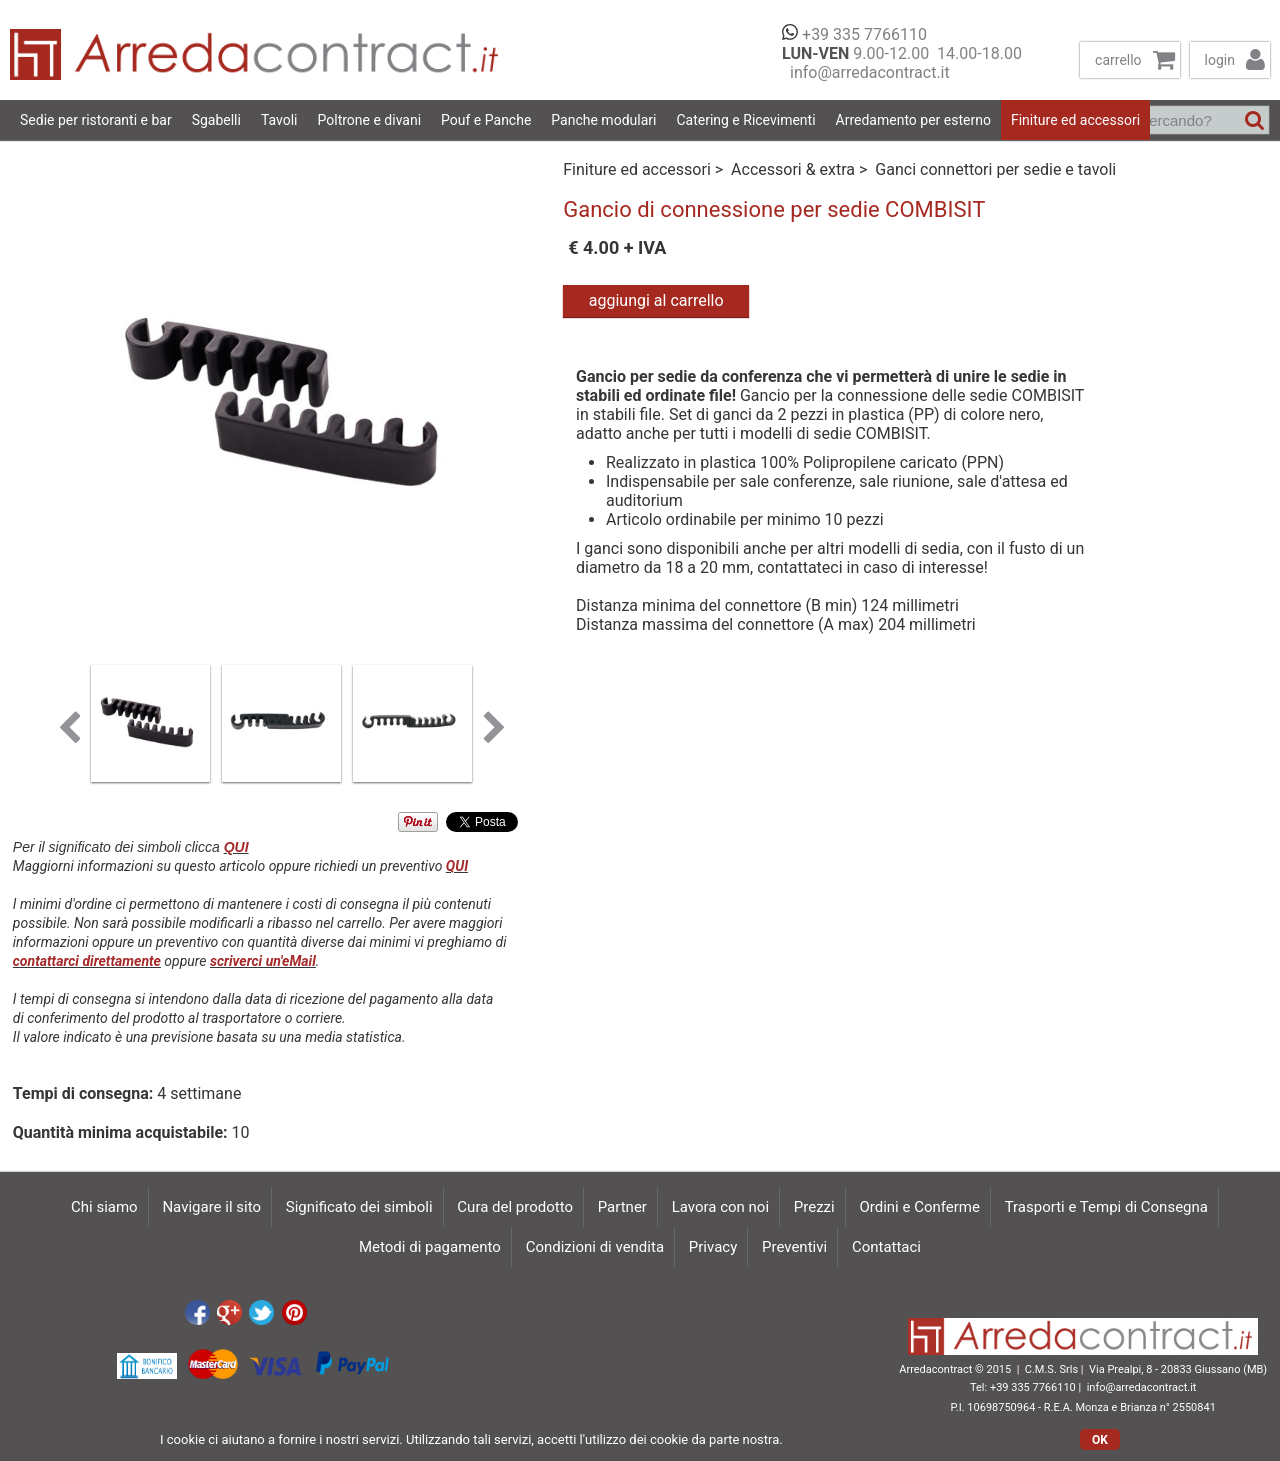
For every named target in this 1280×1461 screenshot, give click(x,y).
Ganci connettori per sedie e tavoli (995, 169)
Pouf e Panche (486, 120)
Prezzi (814, 1207)
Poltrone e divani (370, 120)
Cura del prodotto (515, 1207)
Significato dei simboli (359, 1207)
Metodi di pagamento (430, 1247)
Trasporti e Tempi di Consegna (1106, 1207)
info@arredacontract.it (866, 72)
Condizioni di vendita (595, 1247)
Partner (622, 1207)
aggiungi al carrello (656, 300)
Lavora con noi (720, 1207)
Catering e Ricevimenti (745, 120)
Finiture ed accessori (1075, 120)
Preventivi (794, 1247)
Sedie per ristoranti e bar (96, 120)
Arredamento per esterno (913, 120)
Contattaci (886, 1247)
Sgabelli (216, 120)
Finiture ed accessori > (645, 169)
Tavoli (279, 120)
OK (1100, 1440)
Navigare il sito (211, 1207)
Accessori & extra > (801, 169)
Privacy (713, 1247)
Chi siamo (104, 1207)
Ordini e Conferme (919, 1207)
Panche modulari (603, 120)
